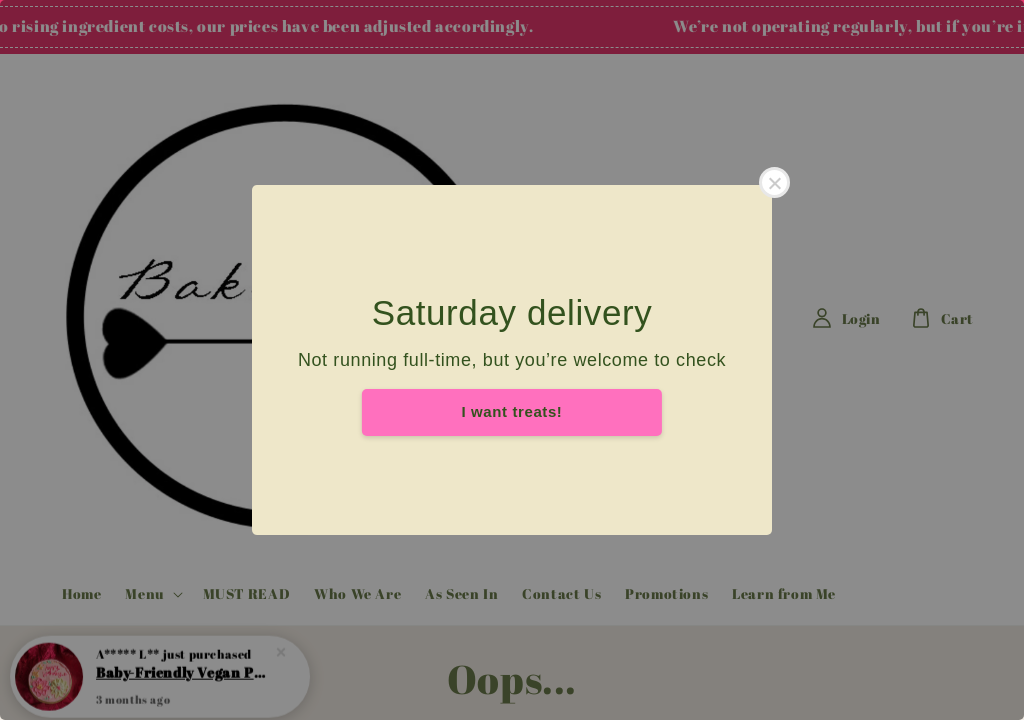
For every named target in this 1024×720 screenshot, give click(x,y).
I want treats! (512, 411)
